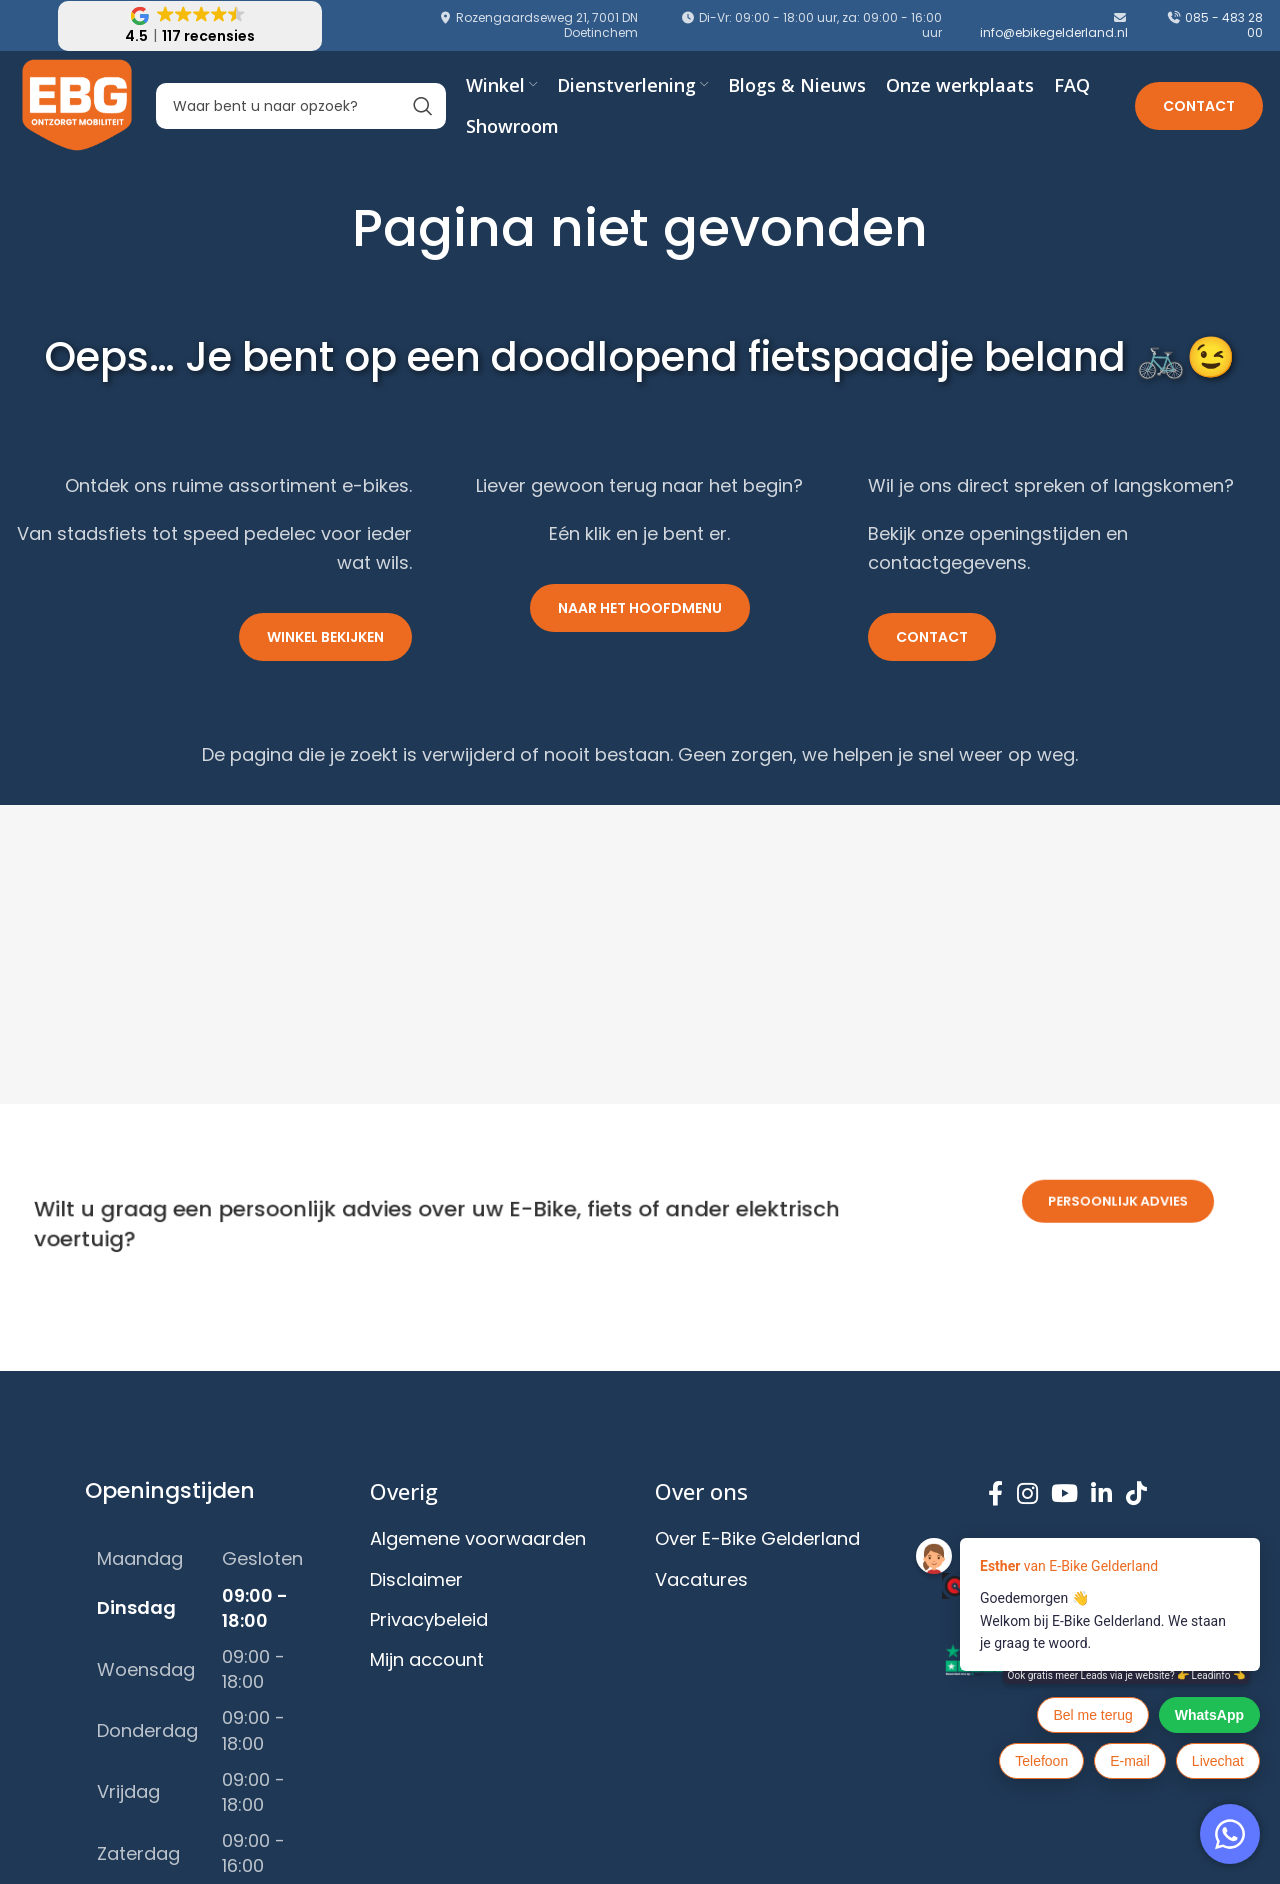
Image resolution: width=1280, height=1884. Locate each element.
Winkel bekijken (325, 637)
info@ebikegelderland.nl (1054, 32)
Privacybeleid (429, 1619)
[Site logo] (77, 104)
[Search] (301, 106)
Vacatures (701, 1579)
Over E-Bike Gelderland (757, 1538)
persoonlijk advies (1118, 1174)
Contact (1199, 106)
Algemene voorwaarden (478, 1538)
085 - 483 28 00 (1224, 24)
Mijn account (427, 1659)
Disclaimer (416, 1579)
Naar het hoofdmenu (640, 608)
